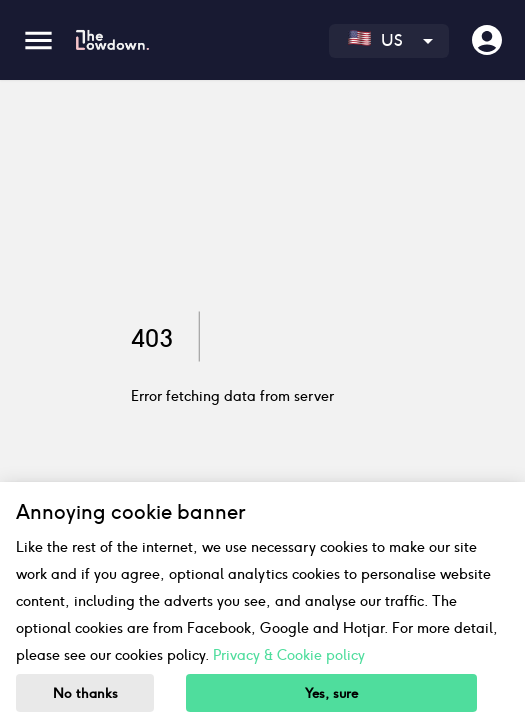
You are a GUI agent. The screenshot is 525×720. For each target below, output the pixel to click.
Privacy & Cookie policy (289, 655)
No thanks (85, 693)
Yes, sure (331, 693)
